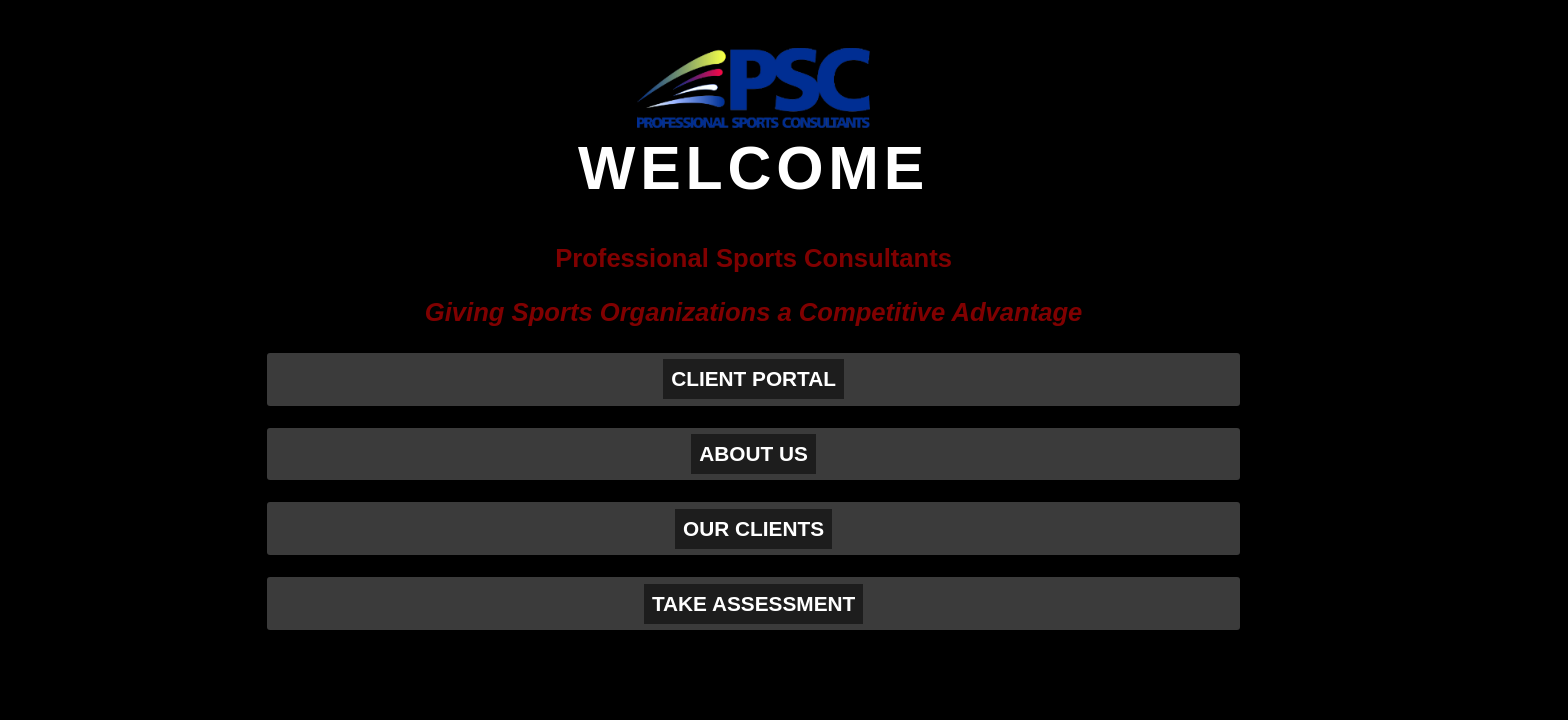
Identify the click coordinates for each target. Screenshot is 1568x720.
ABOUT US (753, 453)
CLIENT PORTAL (753, 378)
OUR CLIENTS (753, 528)
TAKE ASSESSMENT (753, 603)
